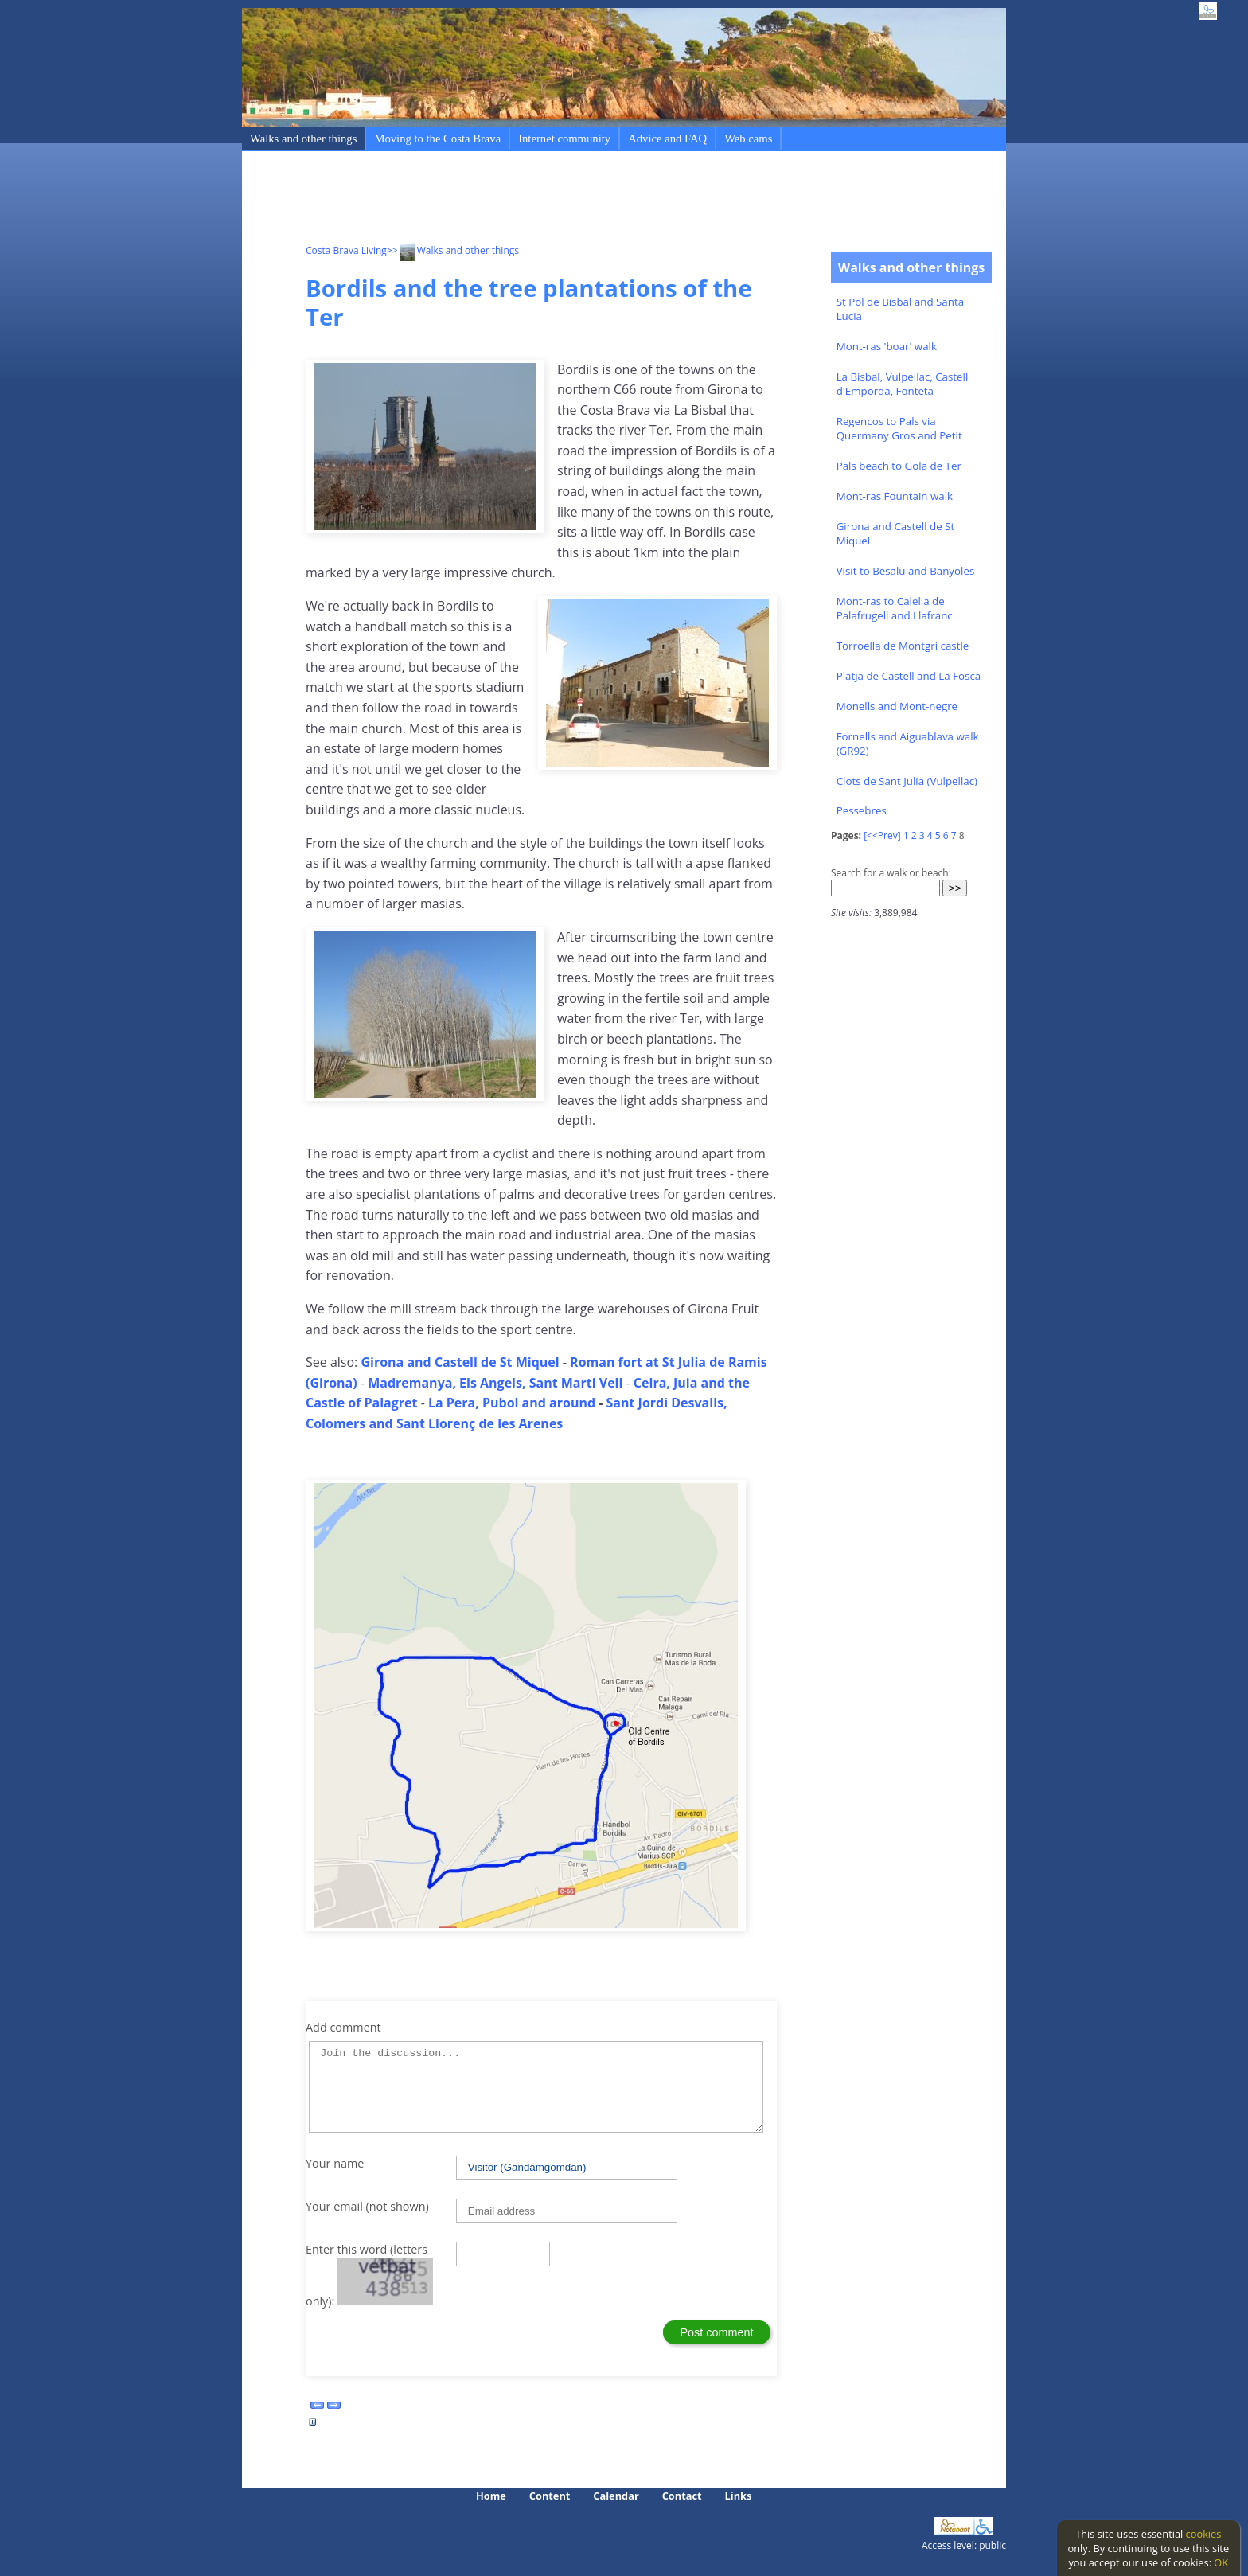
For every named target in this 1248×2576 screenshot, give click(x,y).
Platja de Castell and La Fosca (909, 676)
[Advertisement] (595, 200)
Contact (682, 2495)
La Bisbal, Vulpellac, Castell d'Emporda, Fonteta (903, 383)
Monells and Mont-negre (897, 706)
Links (738, 2495)
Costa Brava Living (346, 250)
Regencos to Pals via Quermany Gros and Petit (899, 428)
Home (491, 2495)
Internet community (564, 138)
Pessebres (862, 810)
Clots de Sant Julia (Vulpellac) (907, 781)
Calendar (615, 2495)
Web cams (748, 138)
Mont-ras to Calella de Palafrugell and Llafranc (895, 608)
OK (1221, 2562)
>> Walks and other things (453, 250)
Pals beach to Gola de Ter (899, 466)
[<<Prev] (882, 835)
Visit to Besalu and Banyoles (906, 571)
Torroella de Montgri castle (903, 645)
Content (550, 2495)
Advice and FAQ (667, 138)
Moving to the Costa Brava (437, 138)
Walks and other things (303, 138)
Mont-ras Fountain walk (895, 496)
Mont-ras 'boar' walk (887, 346)
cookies (1204, 2534)
